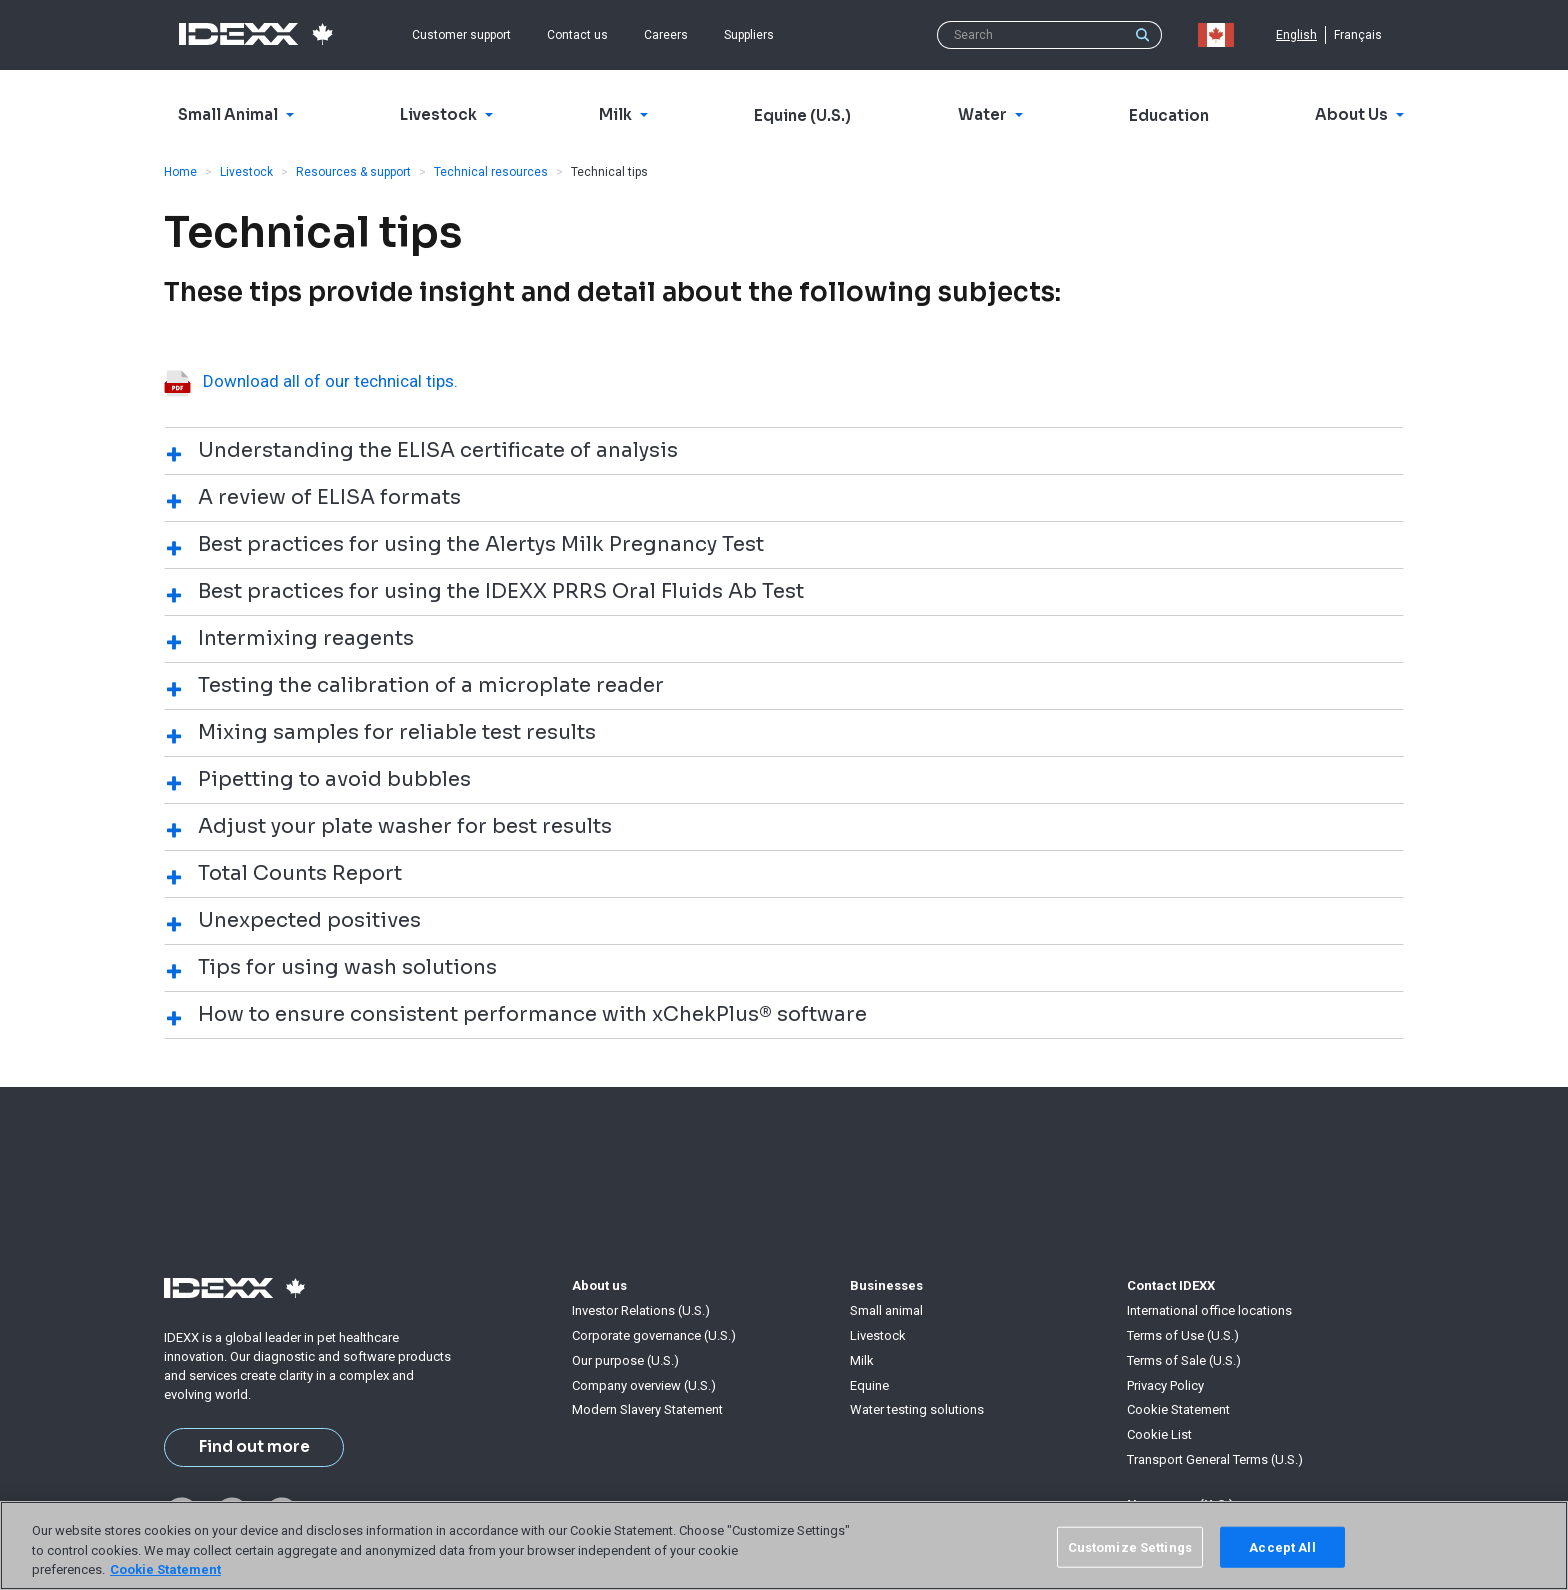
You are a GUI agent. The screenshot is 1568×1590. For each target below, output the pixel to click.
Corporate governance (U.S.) (654, 1335)
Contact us (577, 35)
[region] (784, 1545)
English (1296, 35)
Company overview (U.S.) (644, 1385)
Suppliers (749, 35)
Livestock (246, 172)
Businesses (886, 1285)
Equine (869, 1385)
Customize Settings (1130, 1546)
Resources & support (353, 172)
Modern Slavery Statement (647, 1409)
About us (599, 1285)
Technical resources (491, 172)
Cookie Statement (1178, 1409)
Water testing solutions (917, 1409)
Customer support (461, 35)
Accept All (1282, 1546)
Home (180, 172)
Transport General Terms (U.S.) (1215, 1459)
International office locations (1209, 1310)
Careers (666, 35)
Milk (862, 1360)
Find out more (254, 1447)
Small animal (886, 1310)
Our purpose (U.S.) (625, 1360)
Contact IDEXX (1171, 1285)
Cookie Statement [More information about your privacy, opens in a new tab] (165, 1569)
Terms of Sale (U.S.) (1184, 1360)
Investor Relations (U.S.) (641, 1310)
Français (1358, 35)
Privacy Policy (1165, 1385)
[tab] (784, 450)
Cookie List (1159, 1434)
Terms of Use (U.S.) (1183, 1335)
